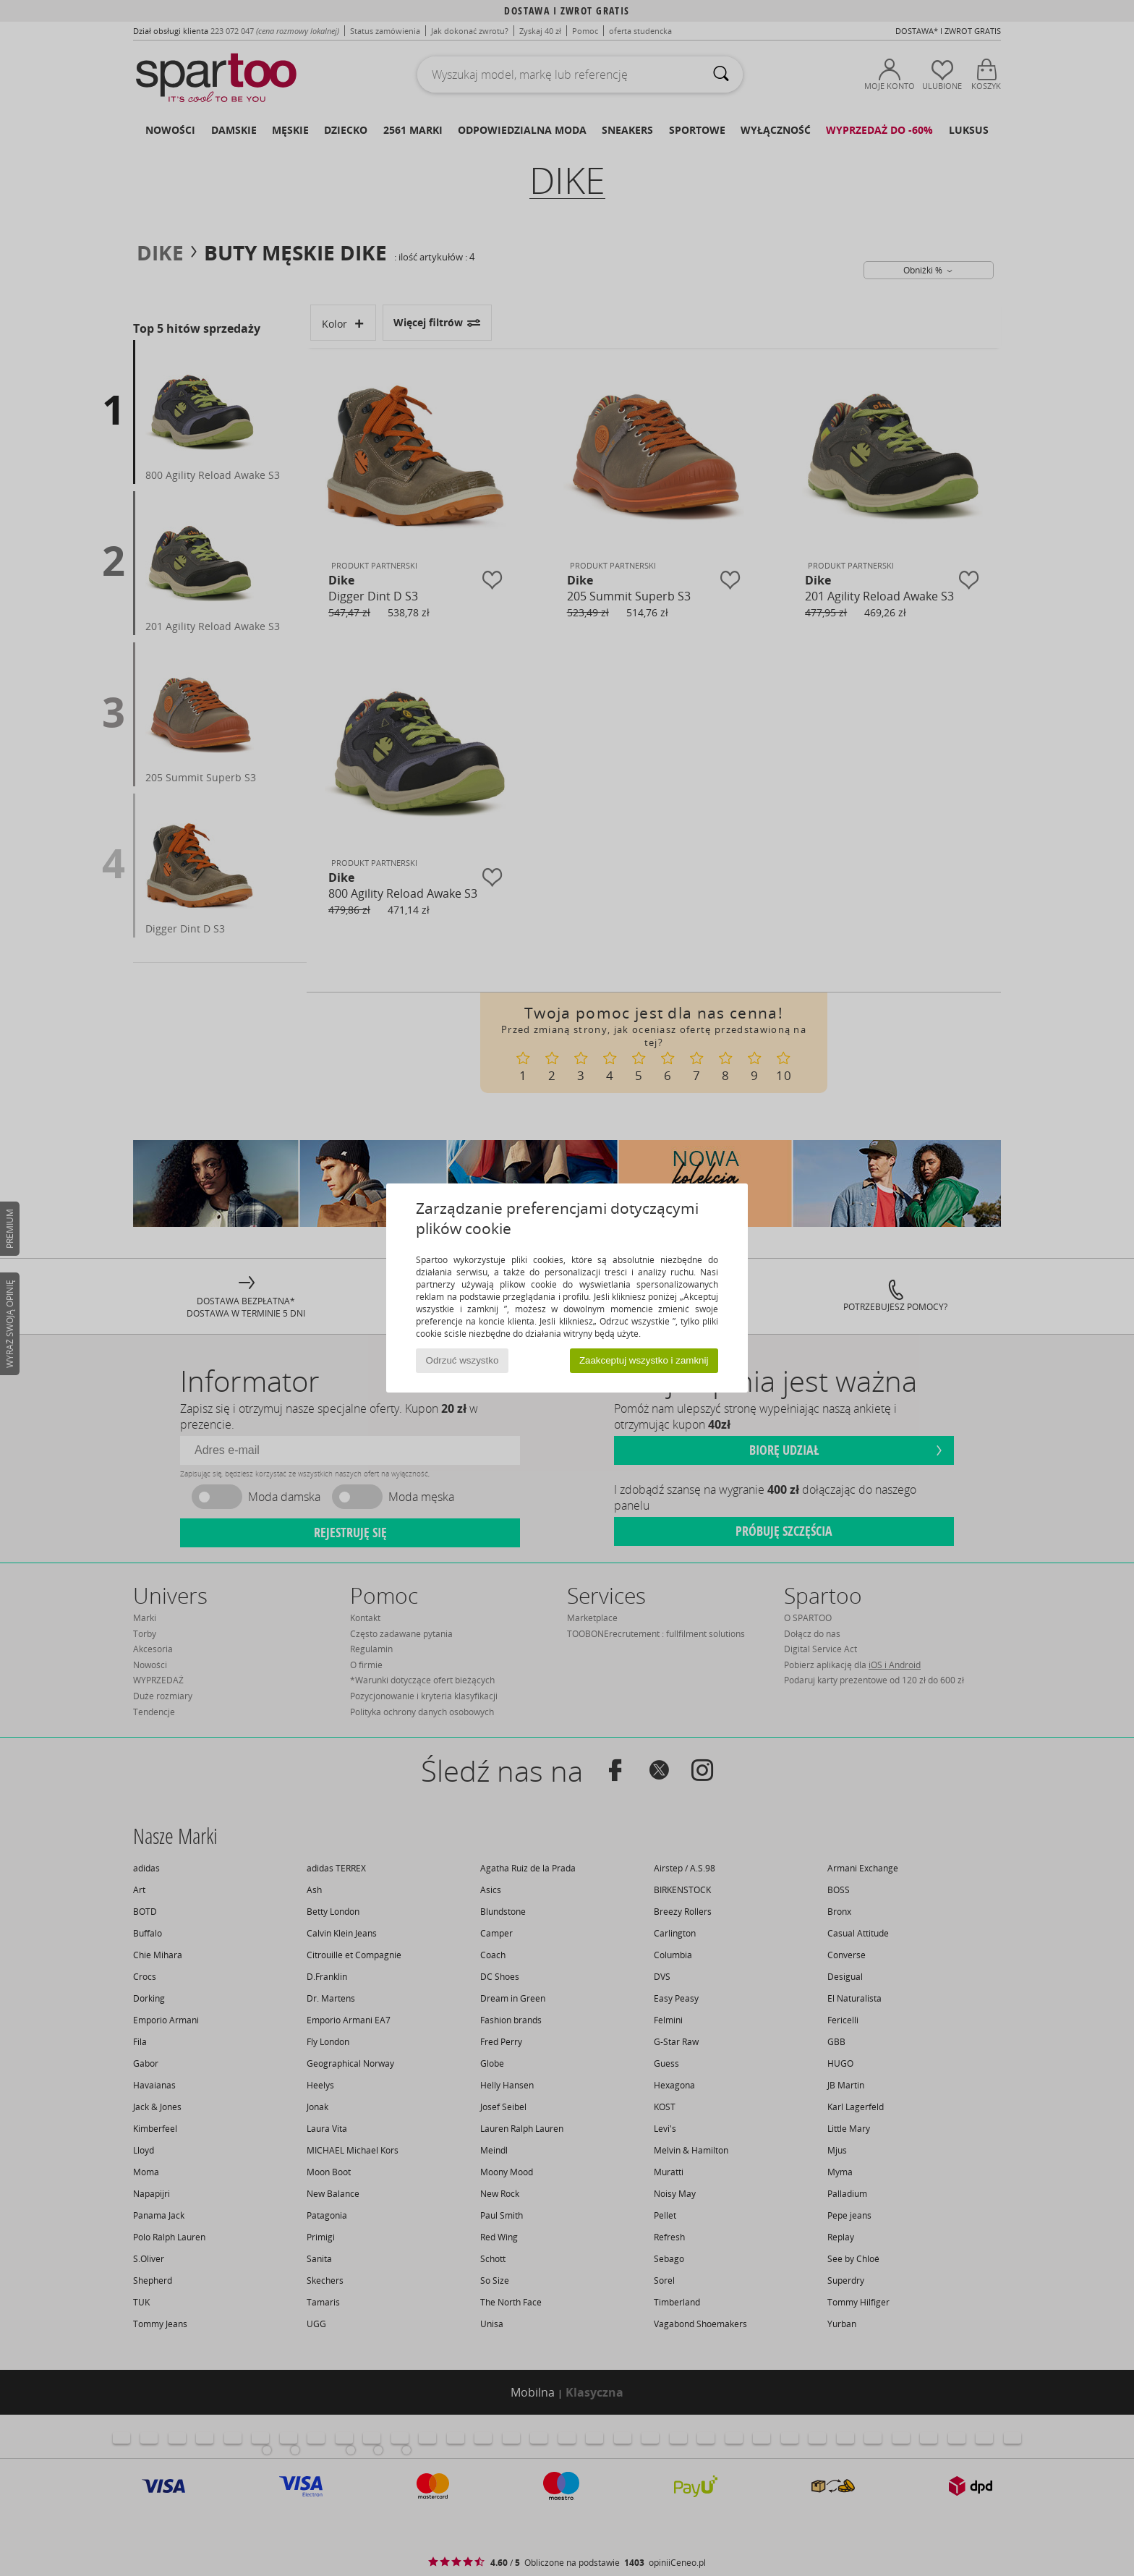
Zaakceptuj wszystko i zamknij (644, 1360)
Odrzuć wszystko (462, 1360)
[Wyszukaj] (721, 74)
